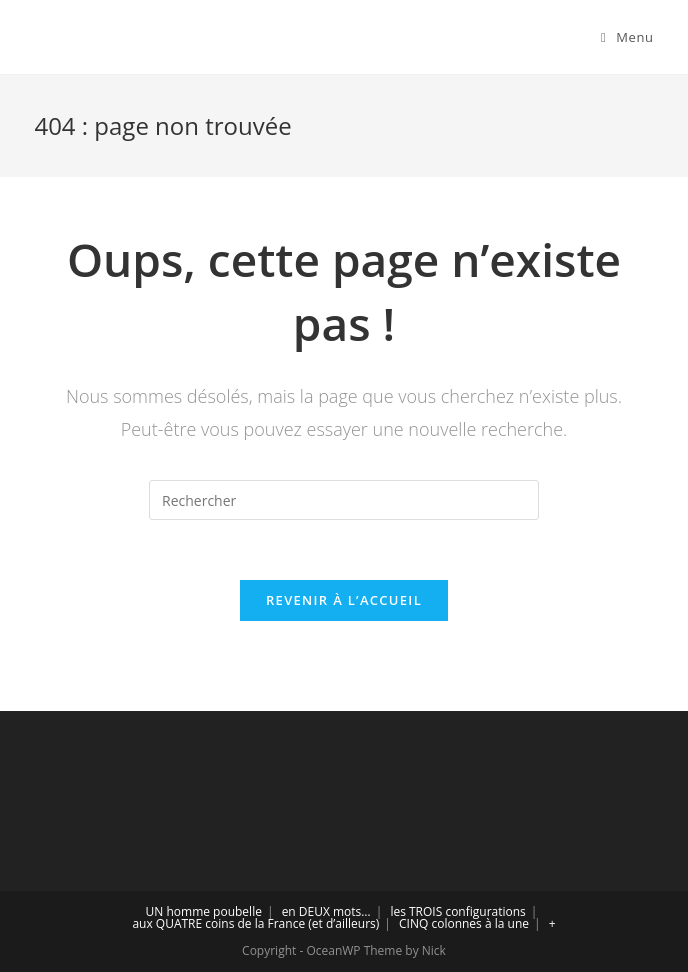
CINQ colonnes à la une (464, 923)
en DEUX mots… (326, 911)
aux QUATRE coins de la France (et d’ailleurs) (255, 923)
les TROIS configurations (457, 911)
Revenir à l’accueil (344, 600)
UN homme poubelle (204, 911)
